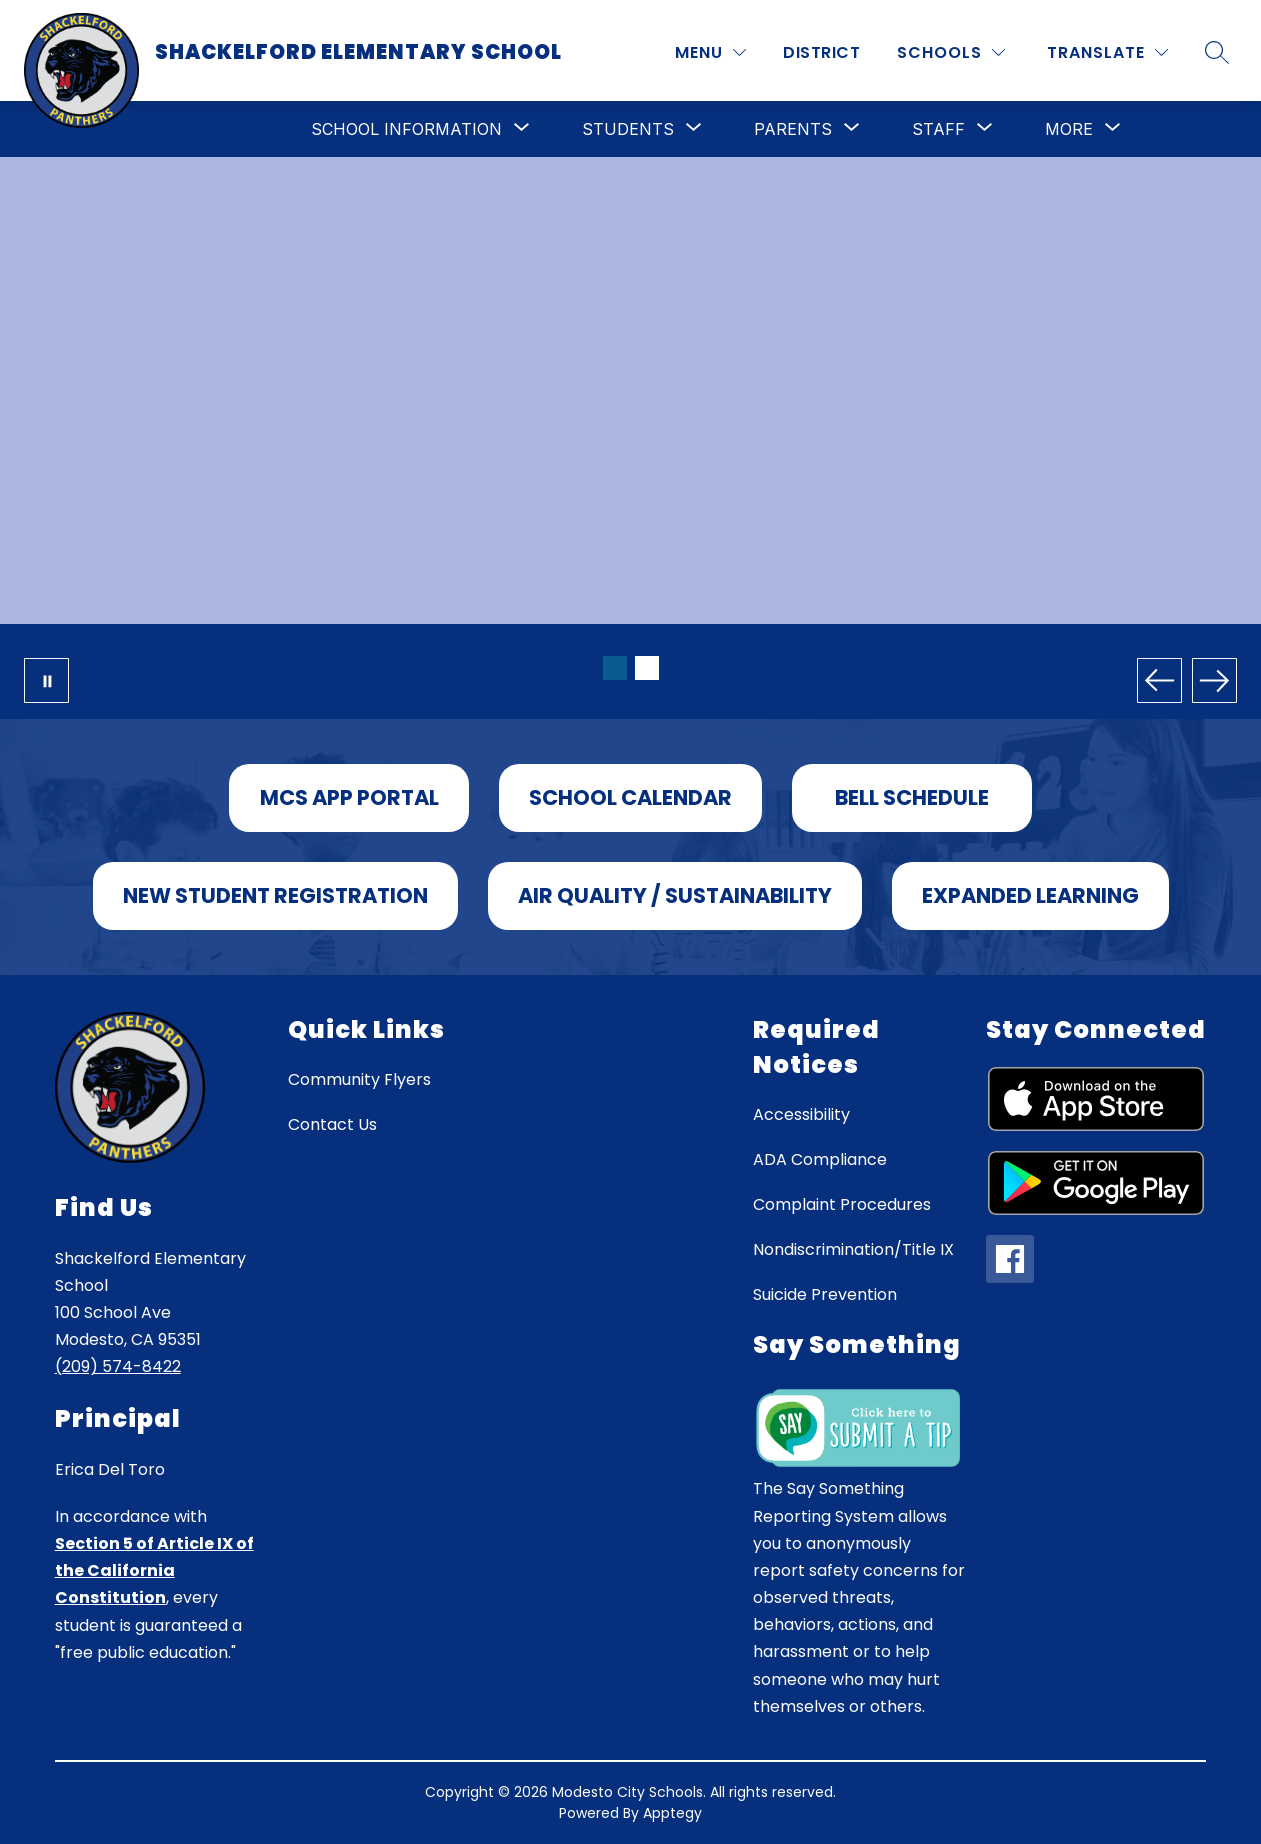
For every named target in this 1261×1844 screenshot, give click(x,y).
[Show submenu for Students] (628, 129)
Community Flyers (359, 1079)
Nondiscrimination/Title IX (853, 1249)
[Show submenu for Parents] (793, 129)
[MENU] (710, 52)
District (821, 52)
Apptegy (672, 1813)
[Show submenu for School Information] (406, 129)
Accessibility (801, 1114)
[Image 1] (615, 668)
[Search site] (1217, 52)
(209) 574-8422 (118, 1366)
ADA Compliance (820, 1159)
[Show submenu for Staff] (938, 129)
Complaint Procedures (842, 1204)
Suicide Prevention (825, 1294)
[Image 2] (647, 668)
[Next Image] (1214, 680)
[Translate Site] (1107, 52)
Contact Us (332, 1124)
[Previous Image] (1159, 680)
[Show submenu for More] (1069, 129)
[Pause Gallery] (46, 680)
